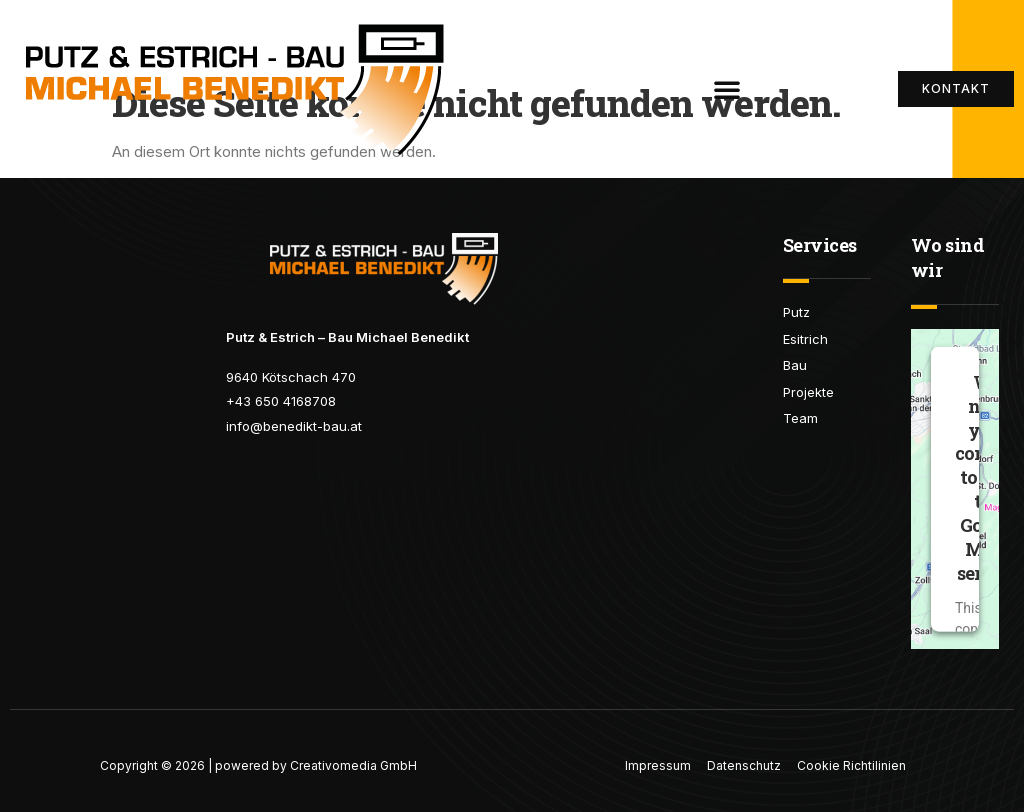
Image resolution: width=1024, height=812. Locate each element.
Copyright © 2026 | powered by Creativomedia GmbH (258, 765)
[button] (727, 89)
